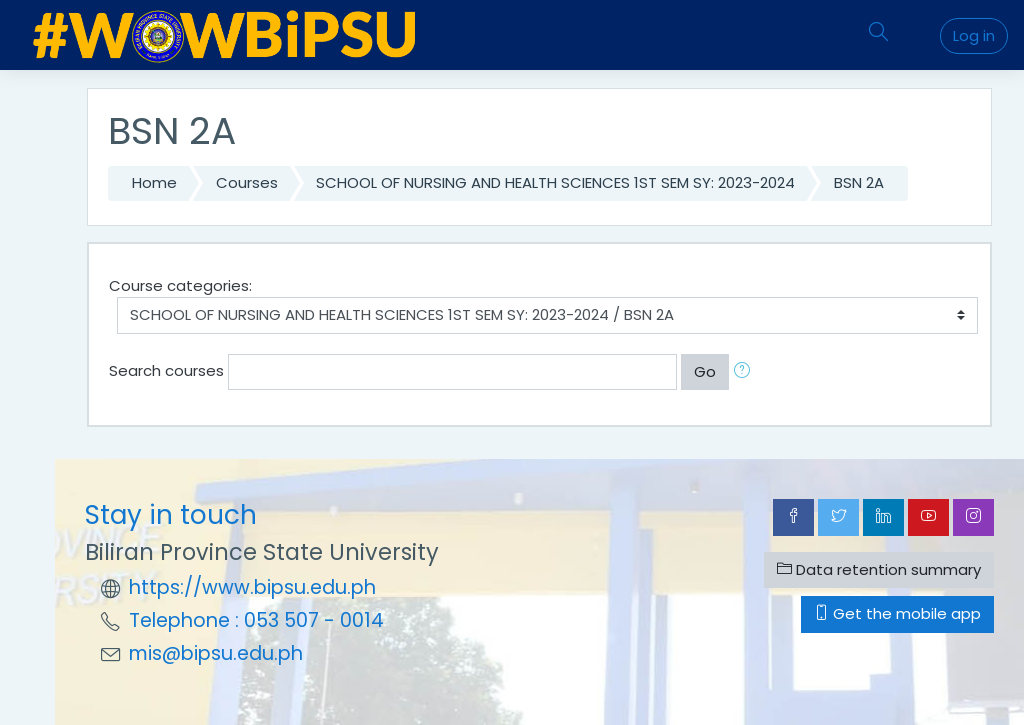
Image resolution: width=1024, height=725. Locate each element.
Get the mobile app (897, 613)
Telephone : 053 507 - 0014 (256, 620)
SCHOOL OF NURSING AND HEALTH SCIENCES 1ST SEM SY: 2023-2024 (555, 182)
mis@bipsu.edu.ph (216, 653)
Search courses (166, 370)
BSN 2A (859, 182)
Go (705, 371)
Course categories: (180, 285)
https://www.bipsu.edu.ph (252, 587)
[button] (746, 372)
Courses (247, 182)
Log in (974, 35)
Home (154, 182)
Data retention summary (879, 569)
